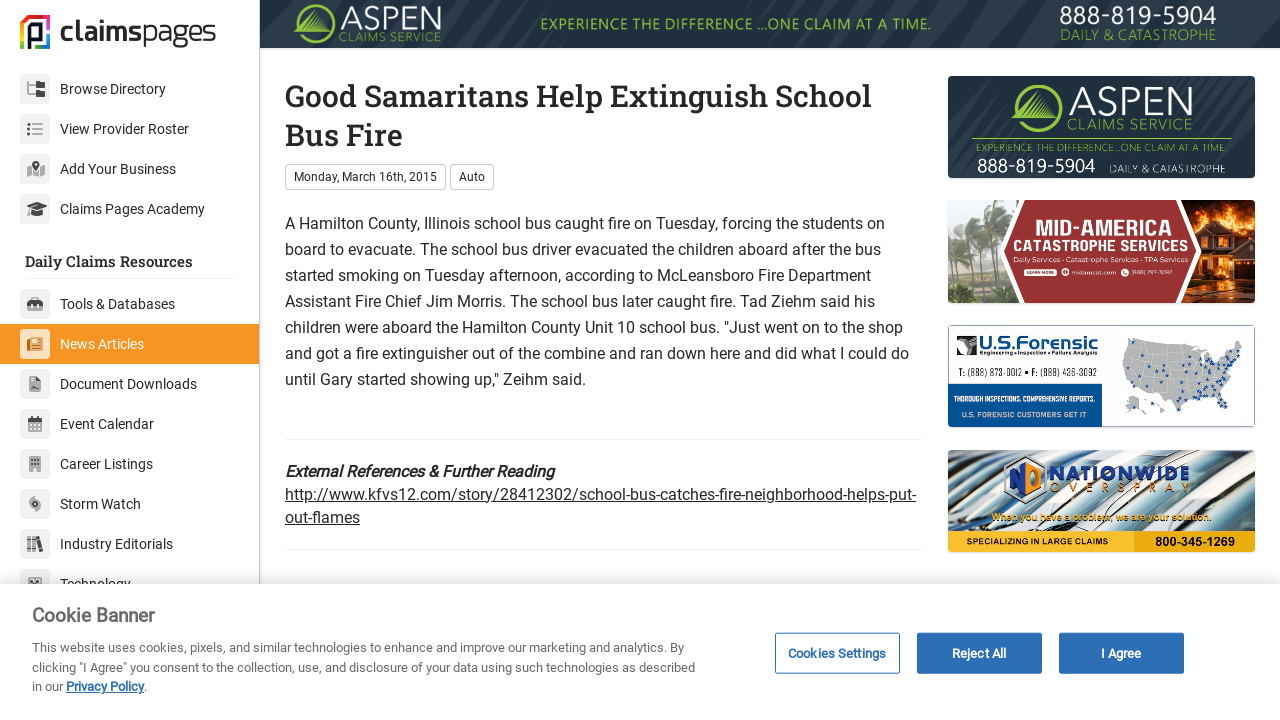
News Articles (82, 344)
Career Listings (86, 464)
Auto (472, 177)
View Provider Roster (104, 129)
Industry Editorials (96, 544)
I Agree (1121, 652)
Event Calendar (87, 424)
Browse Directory (93, 89)
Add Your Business (98, 169)
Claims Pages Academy (112, 209)
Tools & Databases (97, 304)
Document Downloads (108, 384)
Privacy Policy (105, 686)
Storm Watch (80, 504)
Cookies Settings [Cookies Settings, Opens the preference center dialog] (837, 652)
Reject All (979, 652)
